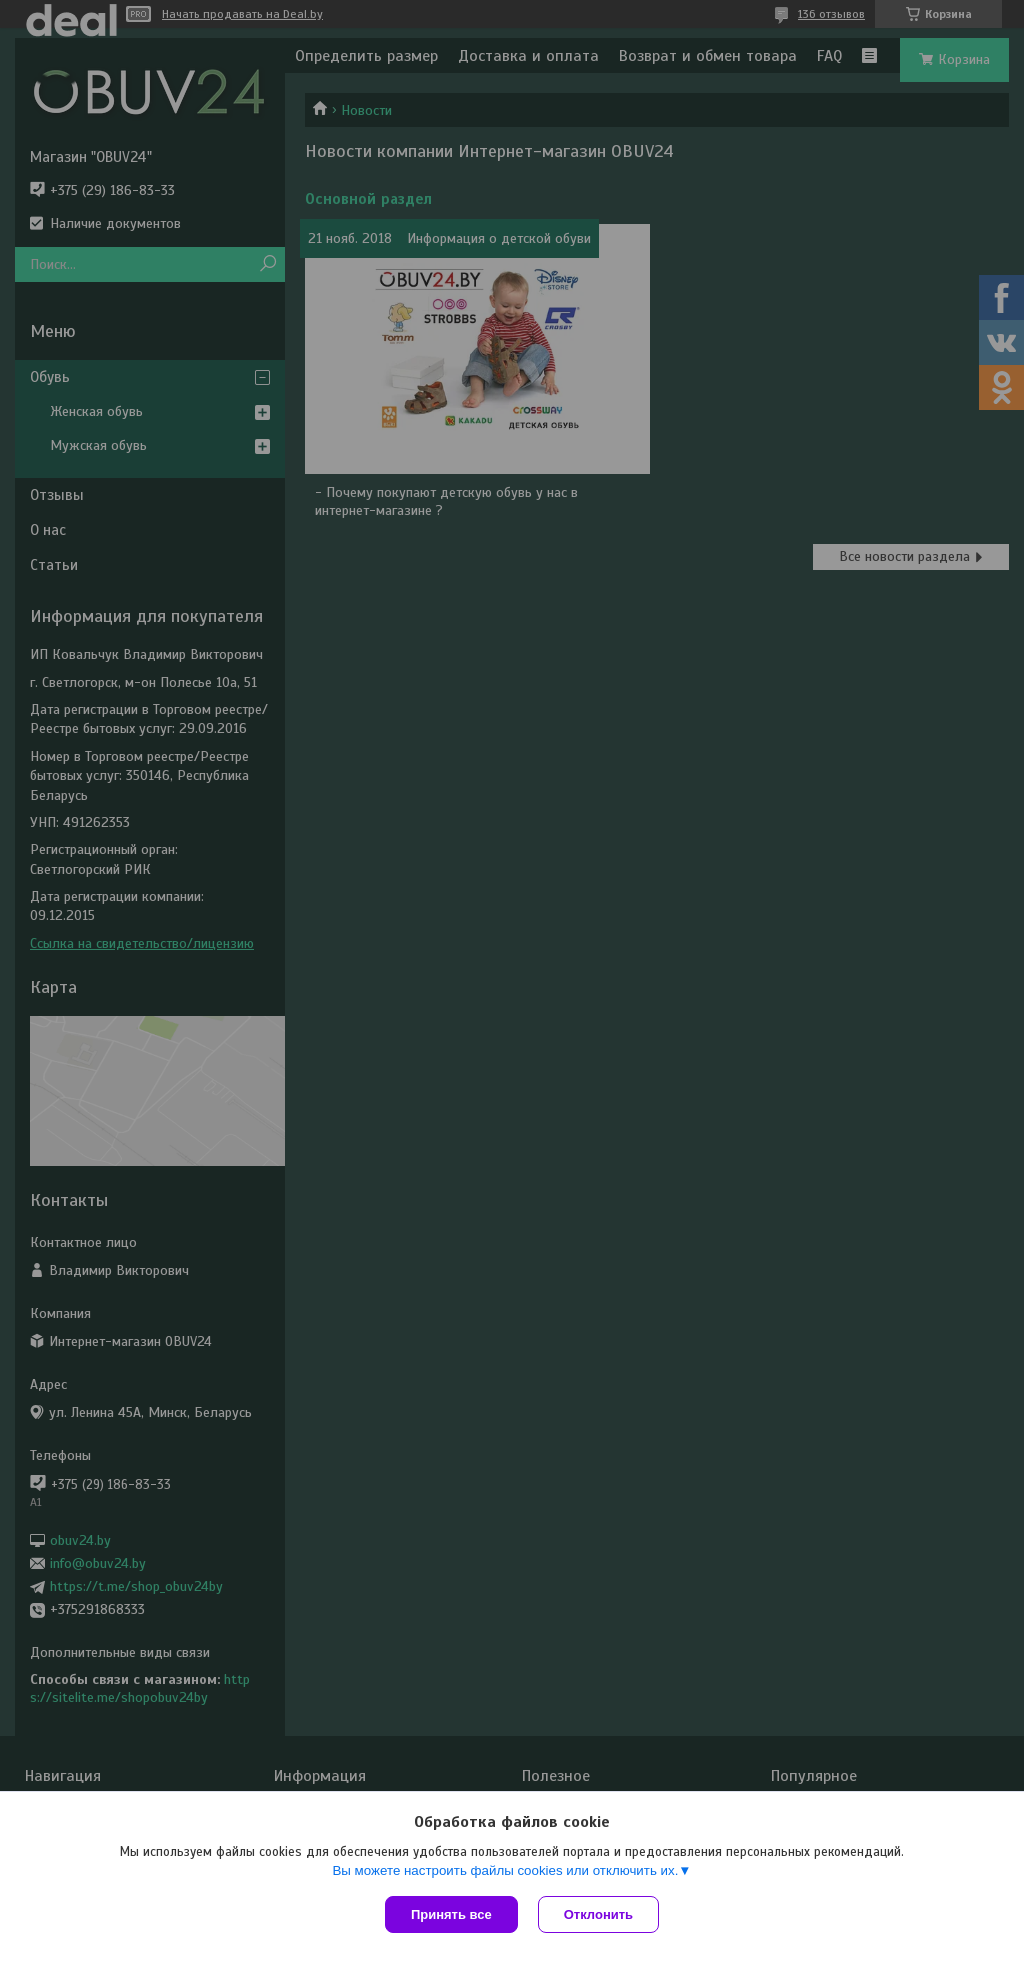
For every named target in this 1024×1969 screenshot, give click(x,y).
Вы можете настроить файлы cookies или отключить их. (505, 1870)
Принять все (451, 1914)
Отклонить (598, 1914)
